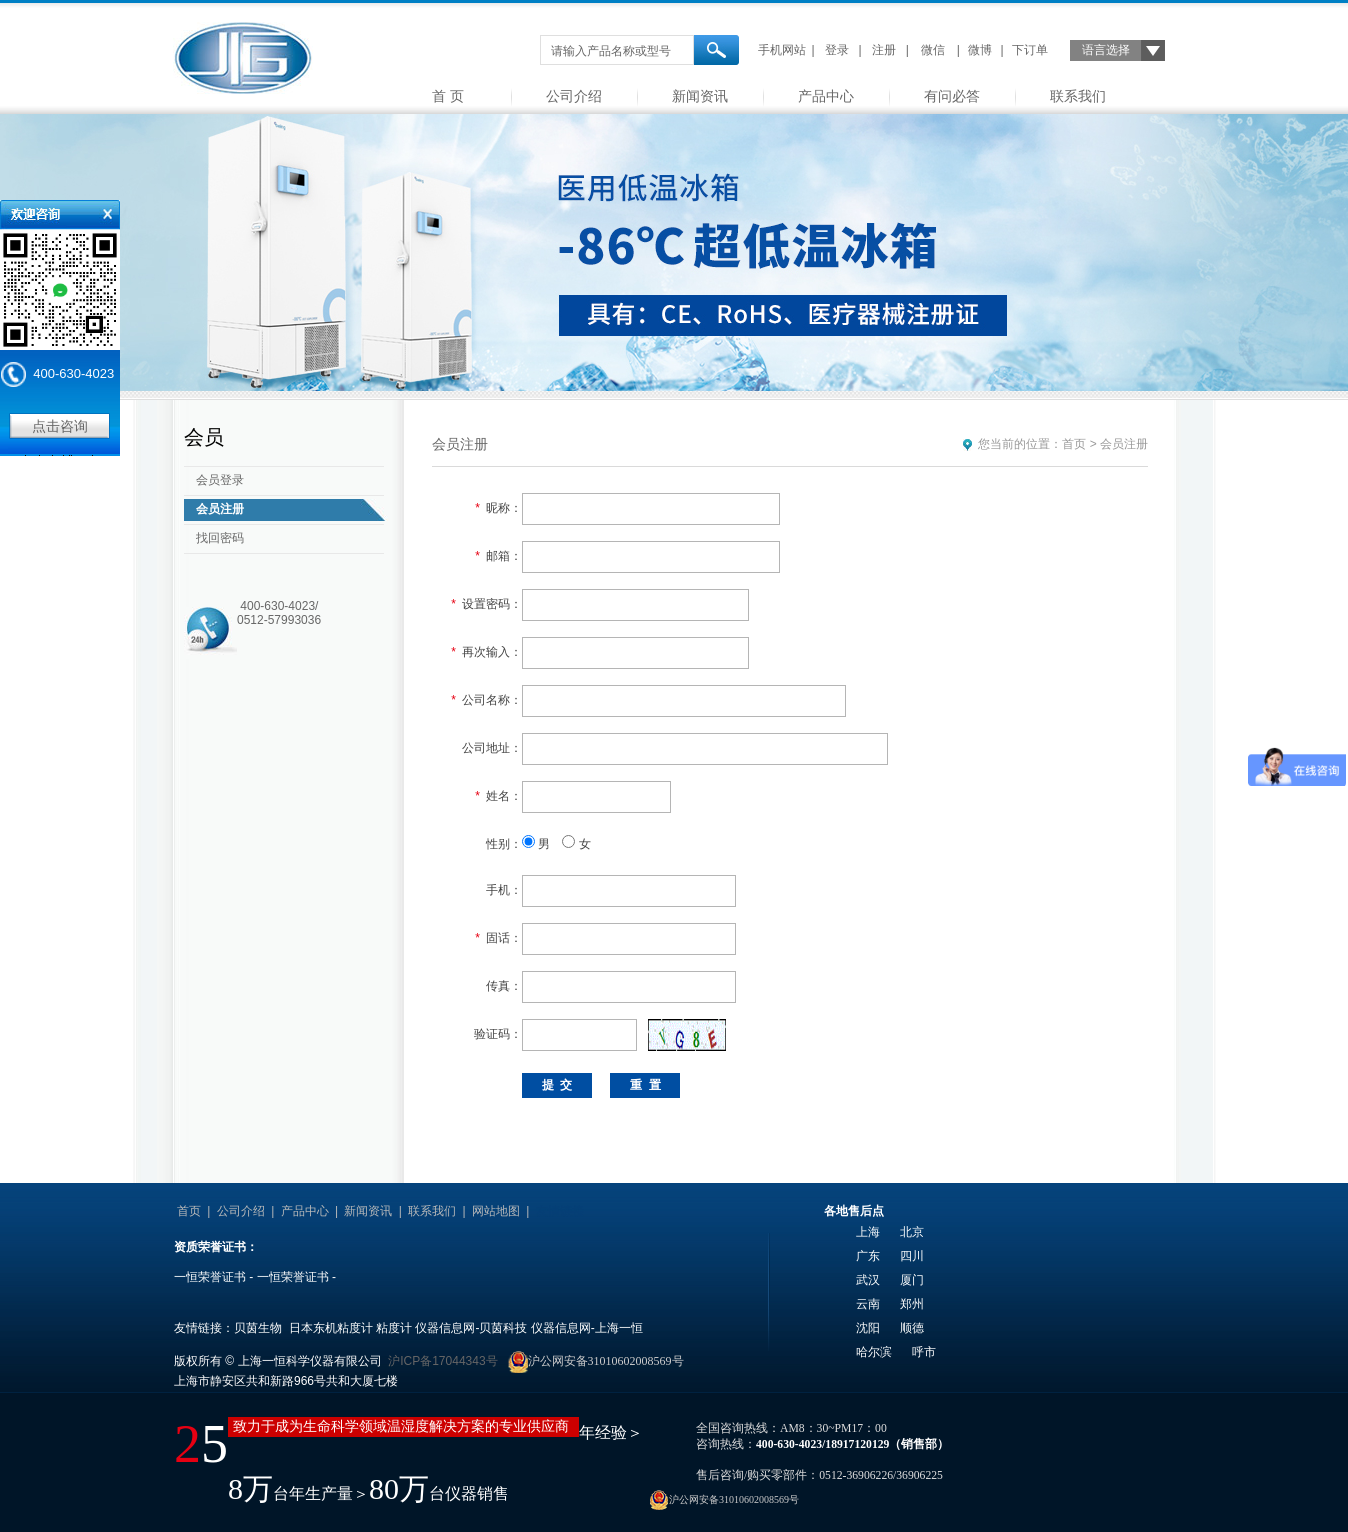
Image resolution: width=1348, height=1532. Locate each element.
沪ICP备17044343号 (442, 1361)
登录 (837, 50)
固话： (498, 938)
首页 (1074, 444)
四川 (912, 1256)
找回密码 (220, 538)
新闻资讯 (700, 96)
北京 (912, 1232)
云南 (868, 1304)
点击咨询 (60, 426)
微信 (933, 50)
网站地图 (496, 1211)
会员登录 (220, 480)
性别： (504, 844)
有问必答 (952, 96)
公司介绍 (574, 96)
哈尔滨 (874, 1352)
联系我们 (1078, 96)
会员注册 (220, 509)
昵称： (498, 508)
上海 (868, 1232)
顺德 (912, 1328)
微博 (980, 50)
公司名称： (486, 700)
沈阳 (868, 1328)
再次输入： (486, 652)
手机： (504, 890)
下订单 (1030, 50)
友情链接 (560, 1211)
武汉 (868, 1280)
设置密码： (486, 604)
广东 (868, 1256)
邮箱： (498, 556)
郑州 (912, 1304)
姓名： (498, 796)
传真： (504, 986)
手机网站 (782, 50)
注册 (884, 50)
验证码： (498, 1034)
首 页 (448, 96)
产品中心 (826, 96)
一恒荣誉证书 (210, 1277)
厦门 (912, 1280)
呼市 (924, 1352)
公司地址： (492, 748)
